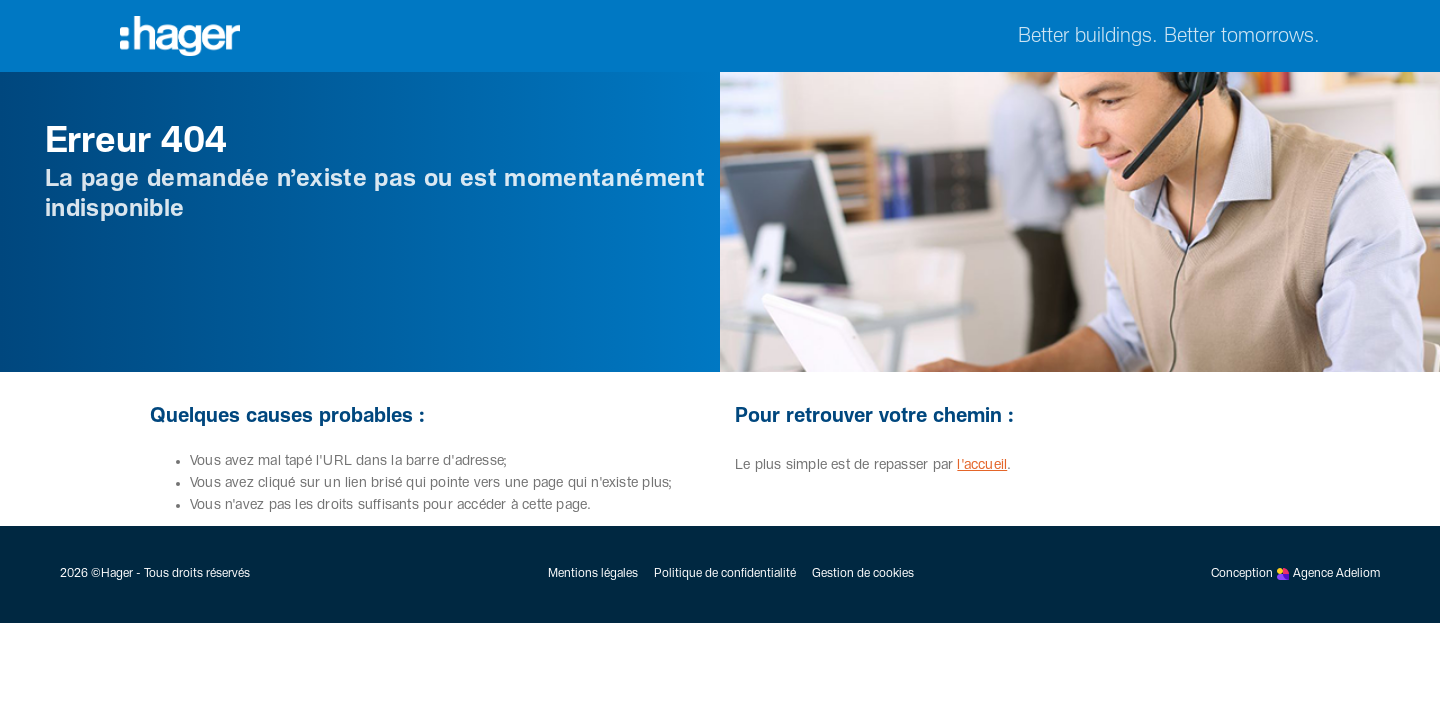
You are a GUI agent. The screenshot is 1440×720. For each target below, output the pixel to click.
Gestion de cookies (863, 574)
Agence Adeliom (1336, 574)
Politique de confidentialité (725, 574)
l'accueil (982, 465)
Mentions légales (593, 574)
